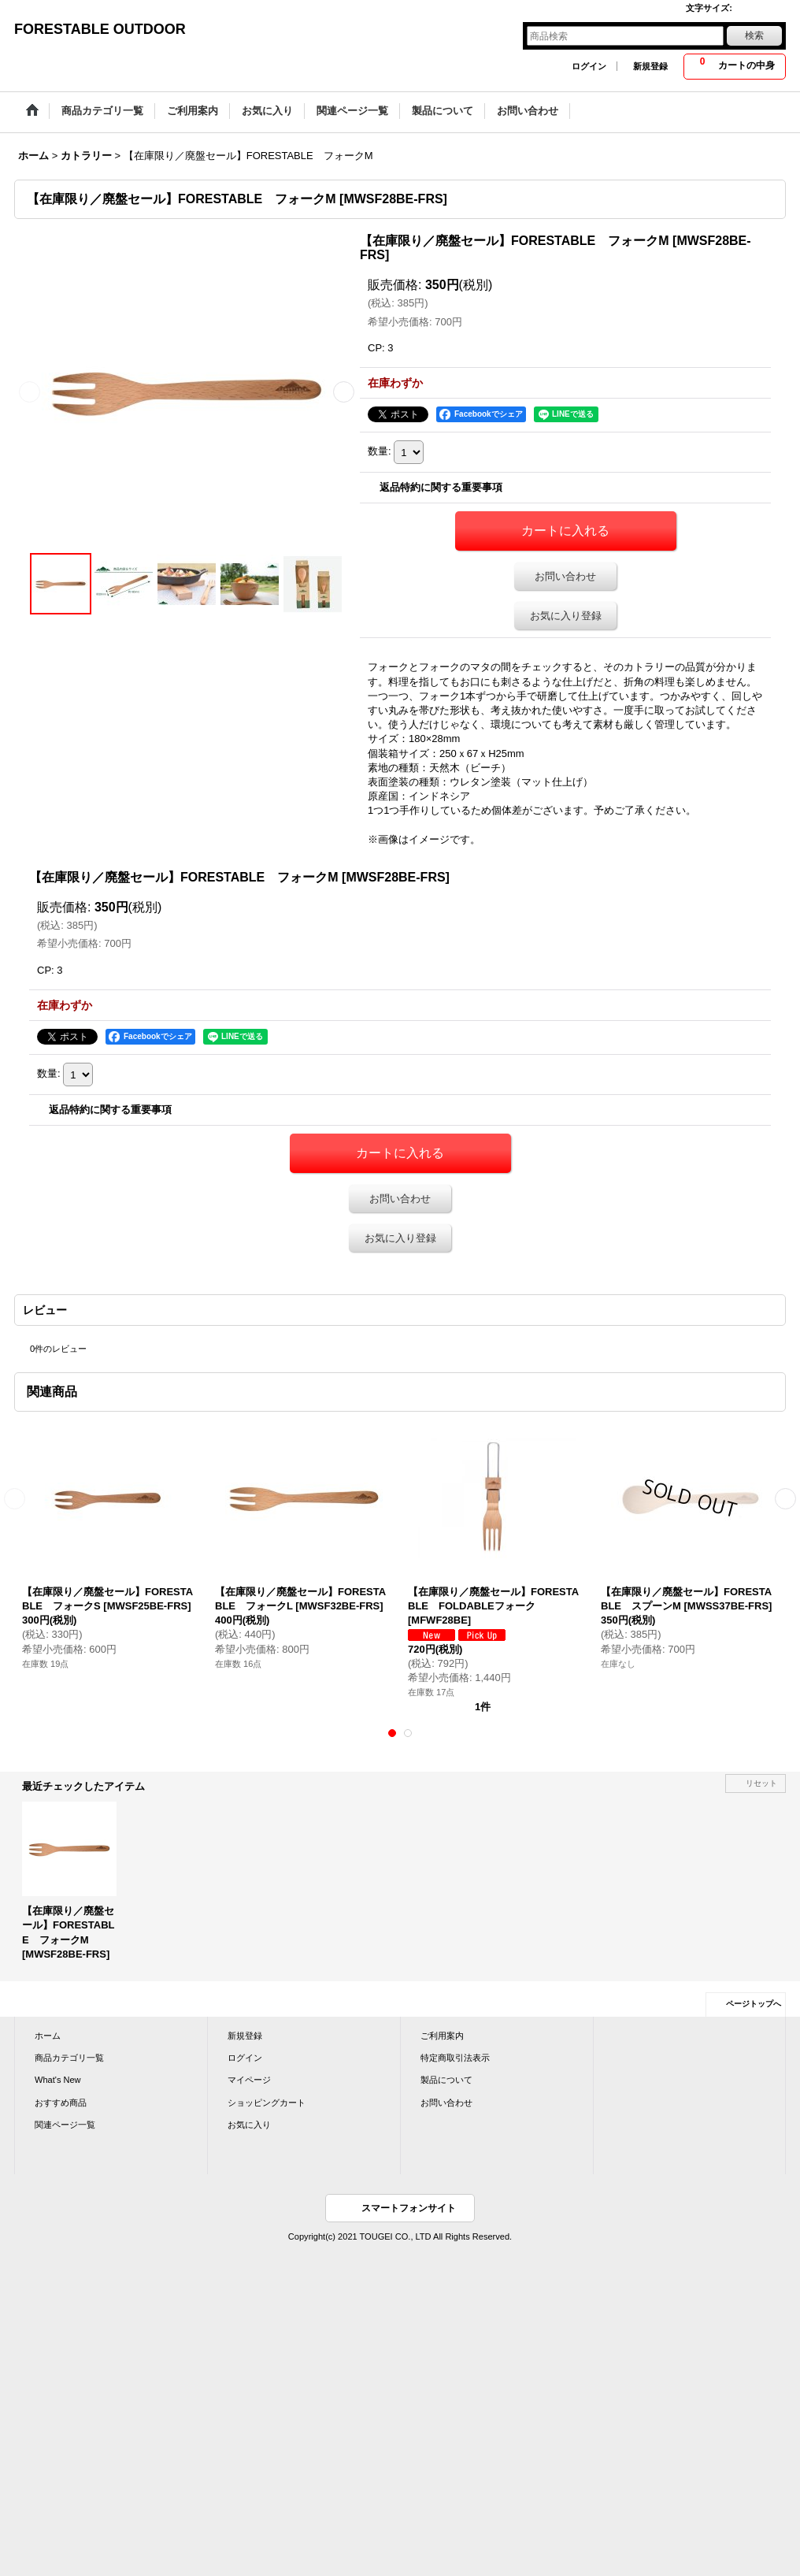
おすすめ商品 (61, 2102)
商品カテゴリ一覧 (69, 2057)
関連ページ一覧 (65, 2124)
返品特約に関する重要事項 (441, 487)
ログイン (589, 66)
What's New (58, 2079)
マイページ (249, 2079)
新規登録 (650, 66)
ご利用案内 (442, 2035)
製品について (446, 2079)
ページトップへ (753, 2003)
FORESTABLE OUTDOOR (100, 29)
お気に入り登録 (566, 616)
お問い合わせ (565, 576)
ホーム (48, 2035)
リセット (761, 1783)
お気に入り (249, 2124)
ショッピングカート (267, 2102)
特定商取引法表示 (455, 2057)
